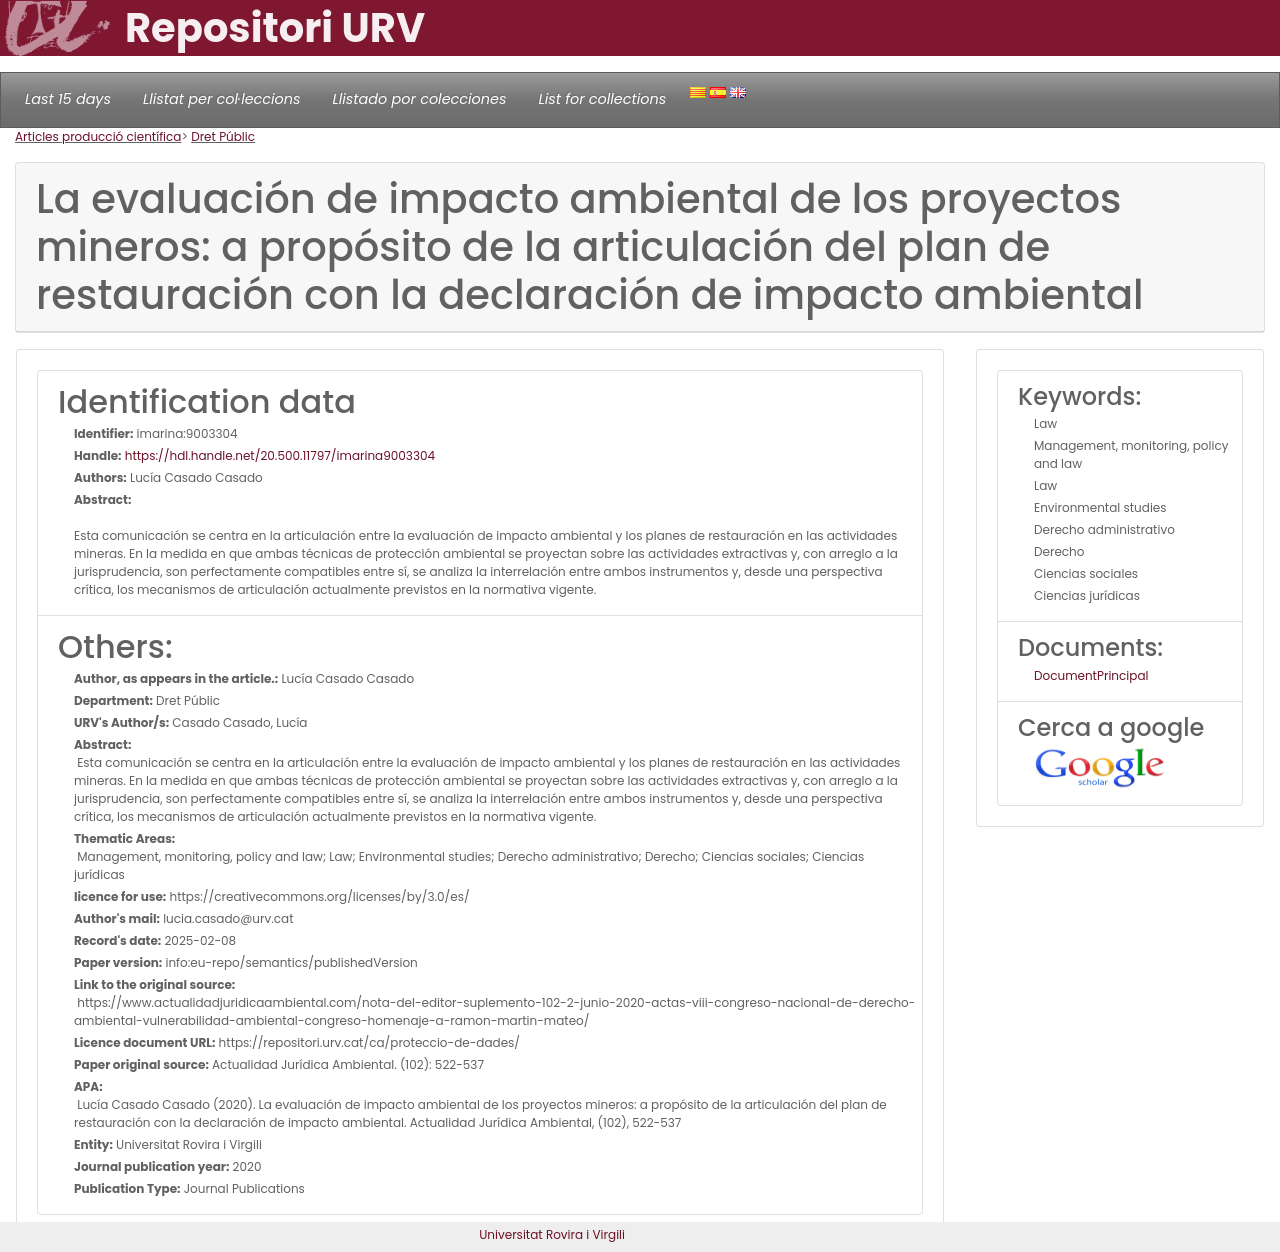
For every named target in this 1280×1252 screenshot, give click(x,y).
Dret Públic (223, 136)
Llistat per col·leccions (222, 99)
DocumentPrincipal (1091, 675)
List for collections (602, 99)
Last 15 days (68, 99)
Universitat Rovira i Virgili (552, 1234)
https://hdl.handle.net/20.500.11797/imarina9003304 (279, 455)
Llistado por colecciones (420, 99)
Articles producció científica (98, 136)
